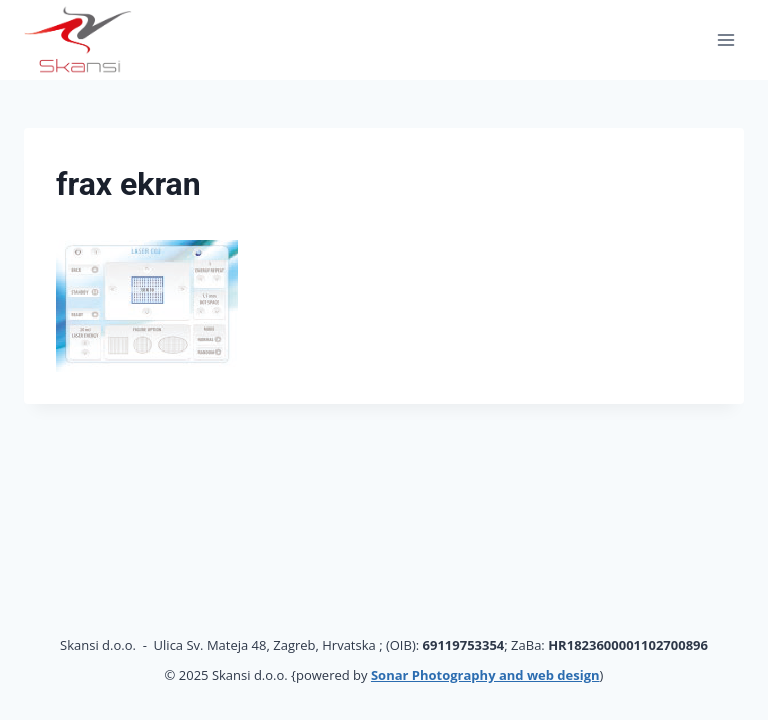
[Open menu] (725, 39)
